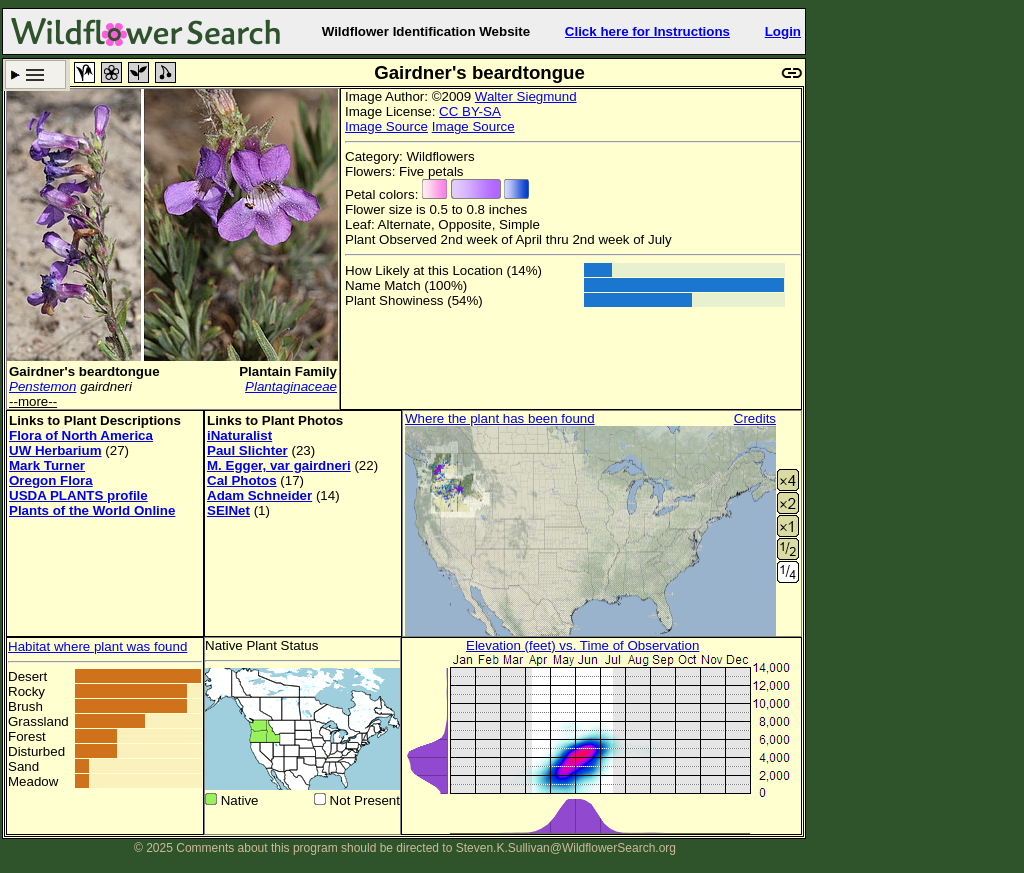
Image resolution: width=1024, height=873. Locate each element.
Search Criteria (35, 74)
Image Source (386, 126)
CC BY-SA (470, 111)
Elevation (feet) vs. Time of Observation (582, 645)
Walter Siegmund (526, 96)
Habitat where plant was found (97, 646)
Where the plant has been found (500, 418)
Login (783, 31)
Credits (755, 418)
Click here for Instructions (647, 31)
